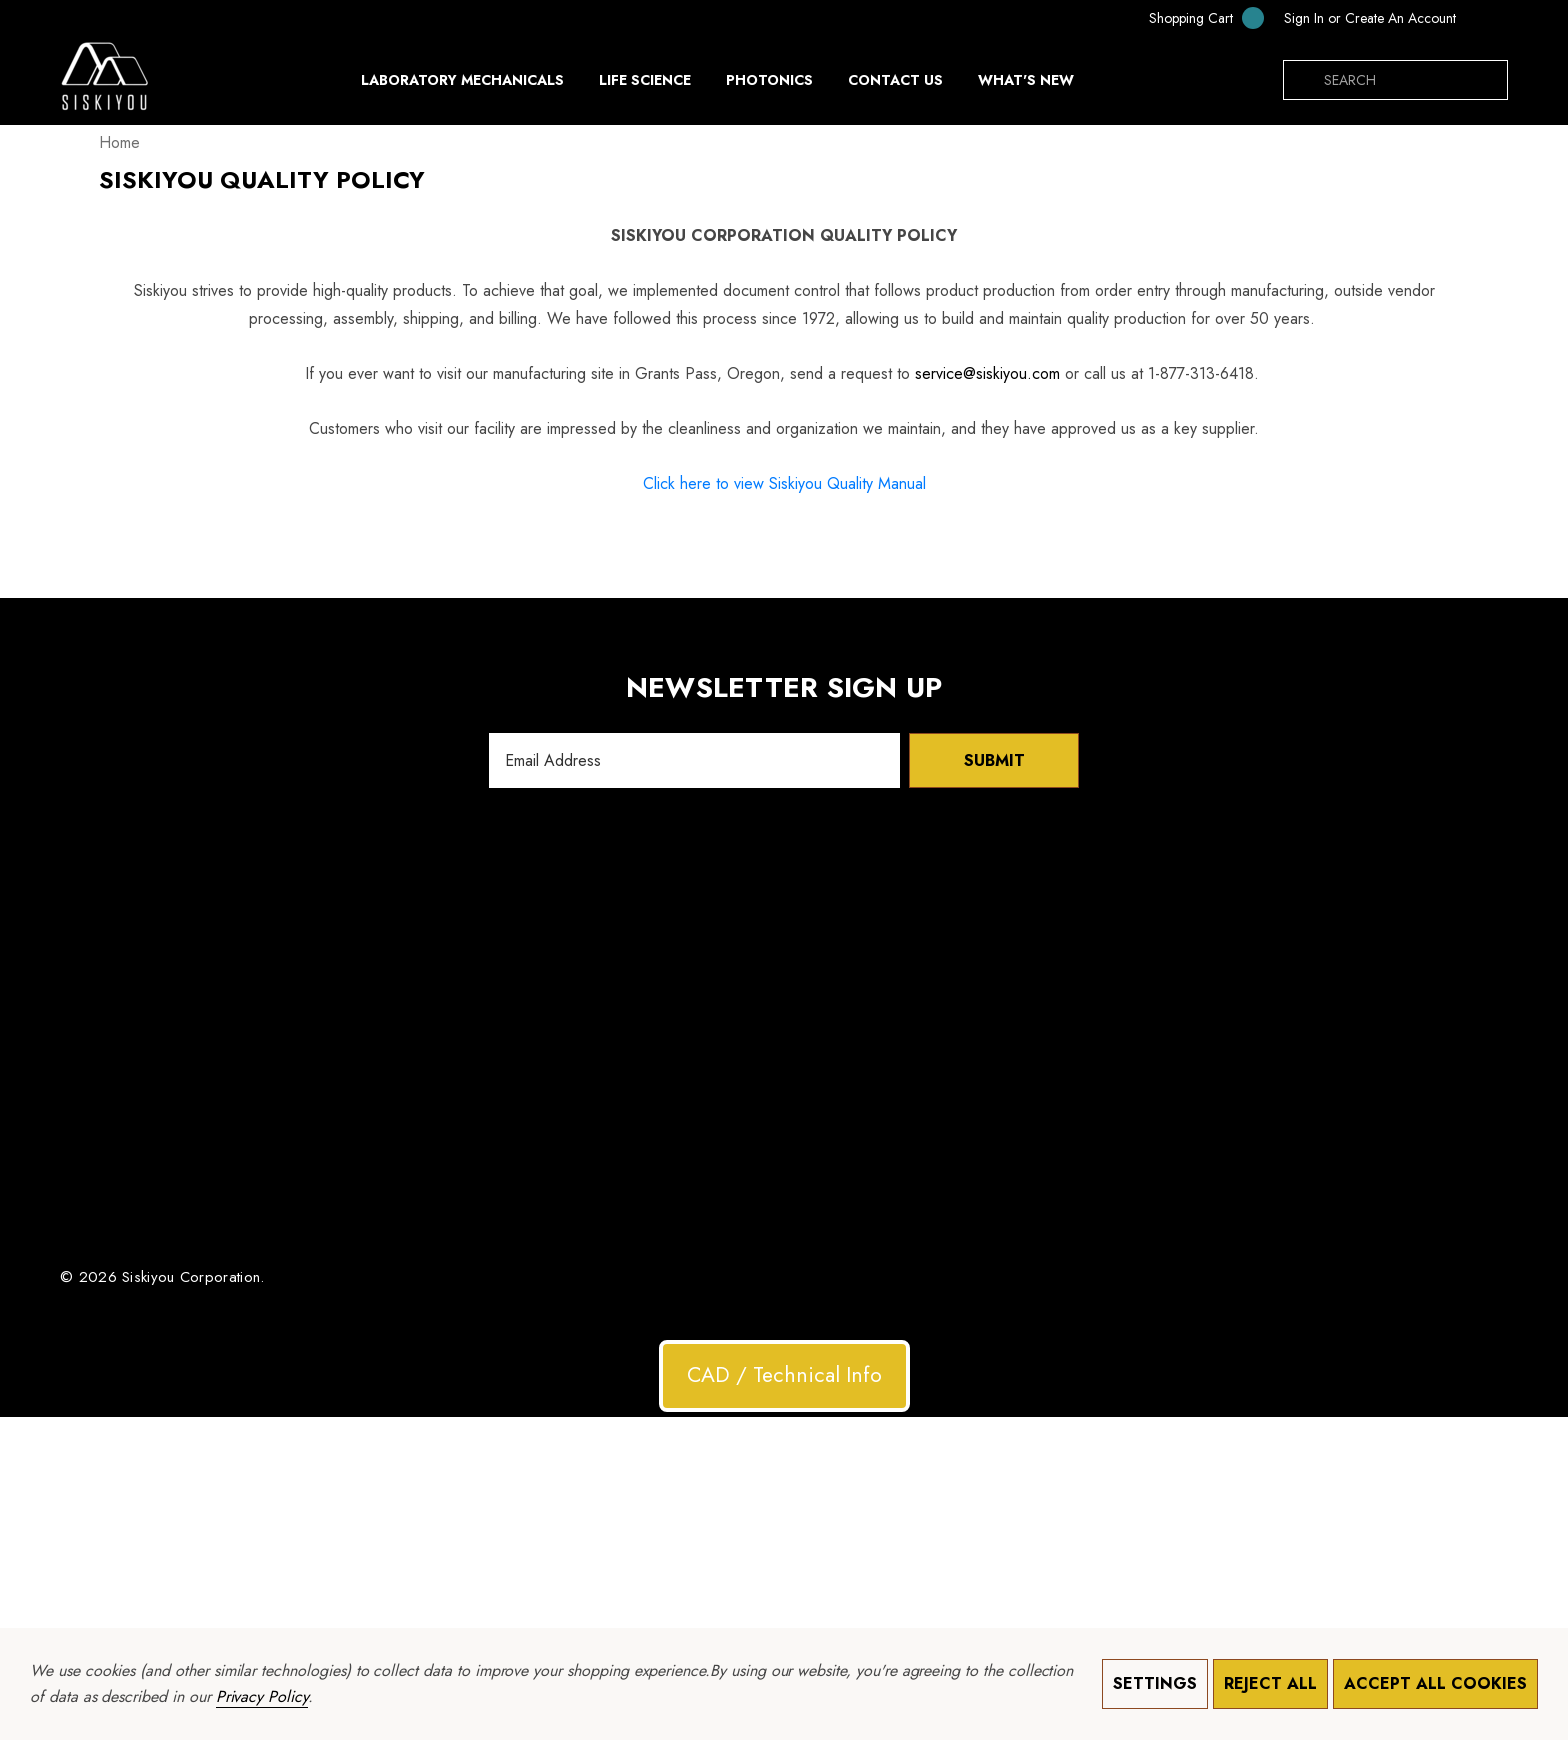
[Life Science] (645, 85)
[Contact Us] (895, 80)
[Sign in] (1304, 18)
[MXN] (1487, 18)
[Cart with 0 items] (1193, 17)
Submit (994, 760)
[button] (784, 1376)
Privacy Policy (262, 1696)
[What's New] (1026, 85)
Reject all (1270, 1683)
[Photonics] (769, 85)
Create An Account (1400, 18)
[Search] (1303, 80)
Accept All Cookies (1435, 1683)
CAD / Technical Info (784, 1375)
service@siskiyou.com (987, 373)
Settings (1155, 1683)
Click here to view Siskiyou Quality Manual (784, 483)
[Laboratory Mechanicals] (462, 85)
